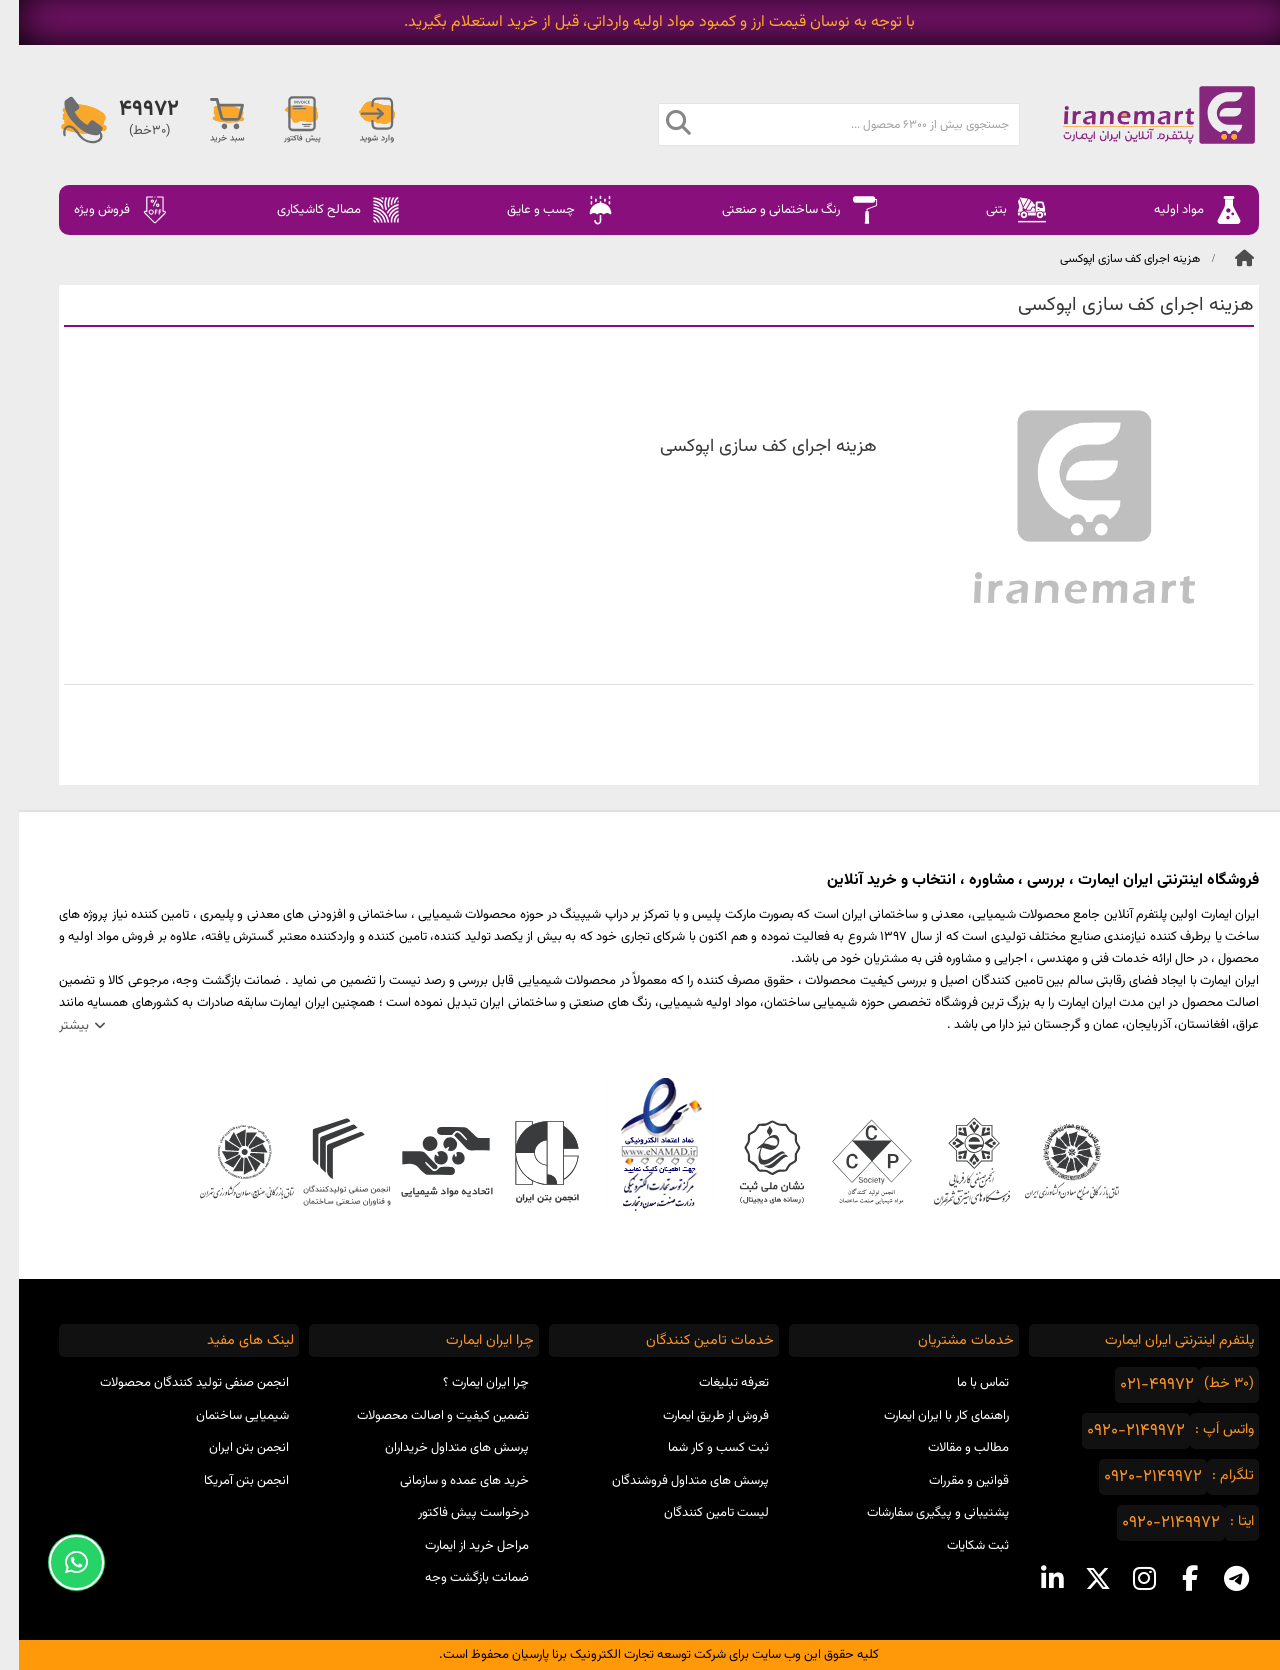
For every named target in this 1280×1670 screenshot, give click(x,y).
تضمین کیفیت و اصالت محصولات (424, 1416)
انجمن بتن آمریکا (227, 1481)
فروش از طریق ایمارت (697, 1416)
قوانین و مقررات (950, 1481)
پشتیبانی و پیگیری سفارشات (919, 1513)
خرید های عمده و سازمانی (445, 1481)
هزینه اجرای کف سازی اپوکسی (1111, 259)
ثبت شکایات (959, 1546)
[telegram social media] (1217, 1579)
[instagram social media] (1125, 1579)
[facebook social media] (1171, 1579)
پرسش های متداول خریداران (438, 1448)
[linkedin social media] (1033, 1579)
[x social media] (1079, 1579)
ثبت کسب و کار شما (699, 1448)
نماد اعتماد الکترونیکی (640, 1144)
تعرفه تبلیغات (715, 1383)
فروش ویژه (103, 210)
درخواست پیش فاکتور (454, 1513)
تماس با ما (964, 1383)
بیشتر (55, 1025)
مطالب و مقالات (949, 1448)
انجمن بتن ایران (230, 1448)
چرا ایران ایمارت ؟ (467, 1383)
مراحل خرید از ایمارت (458, 1546)
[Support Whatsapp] (57, 1562)
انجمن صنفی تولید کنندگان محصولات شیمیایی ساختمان (175, 1399)
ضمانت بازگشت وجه (458, 1578)
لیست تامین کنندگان (697, 1513)
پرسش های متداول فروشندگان (671, 1481)
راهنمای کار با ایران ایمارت (927, 1416)
